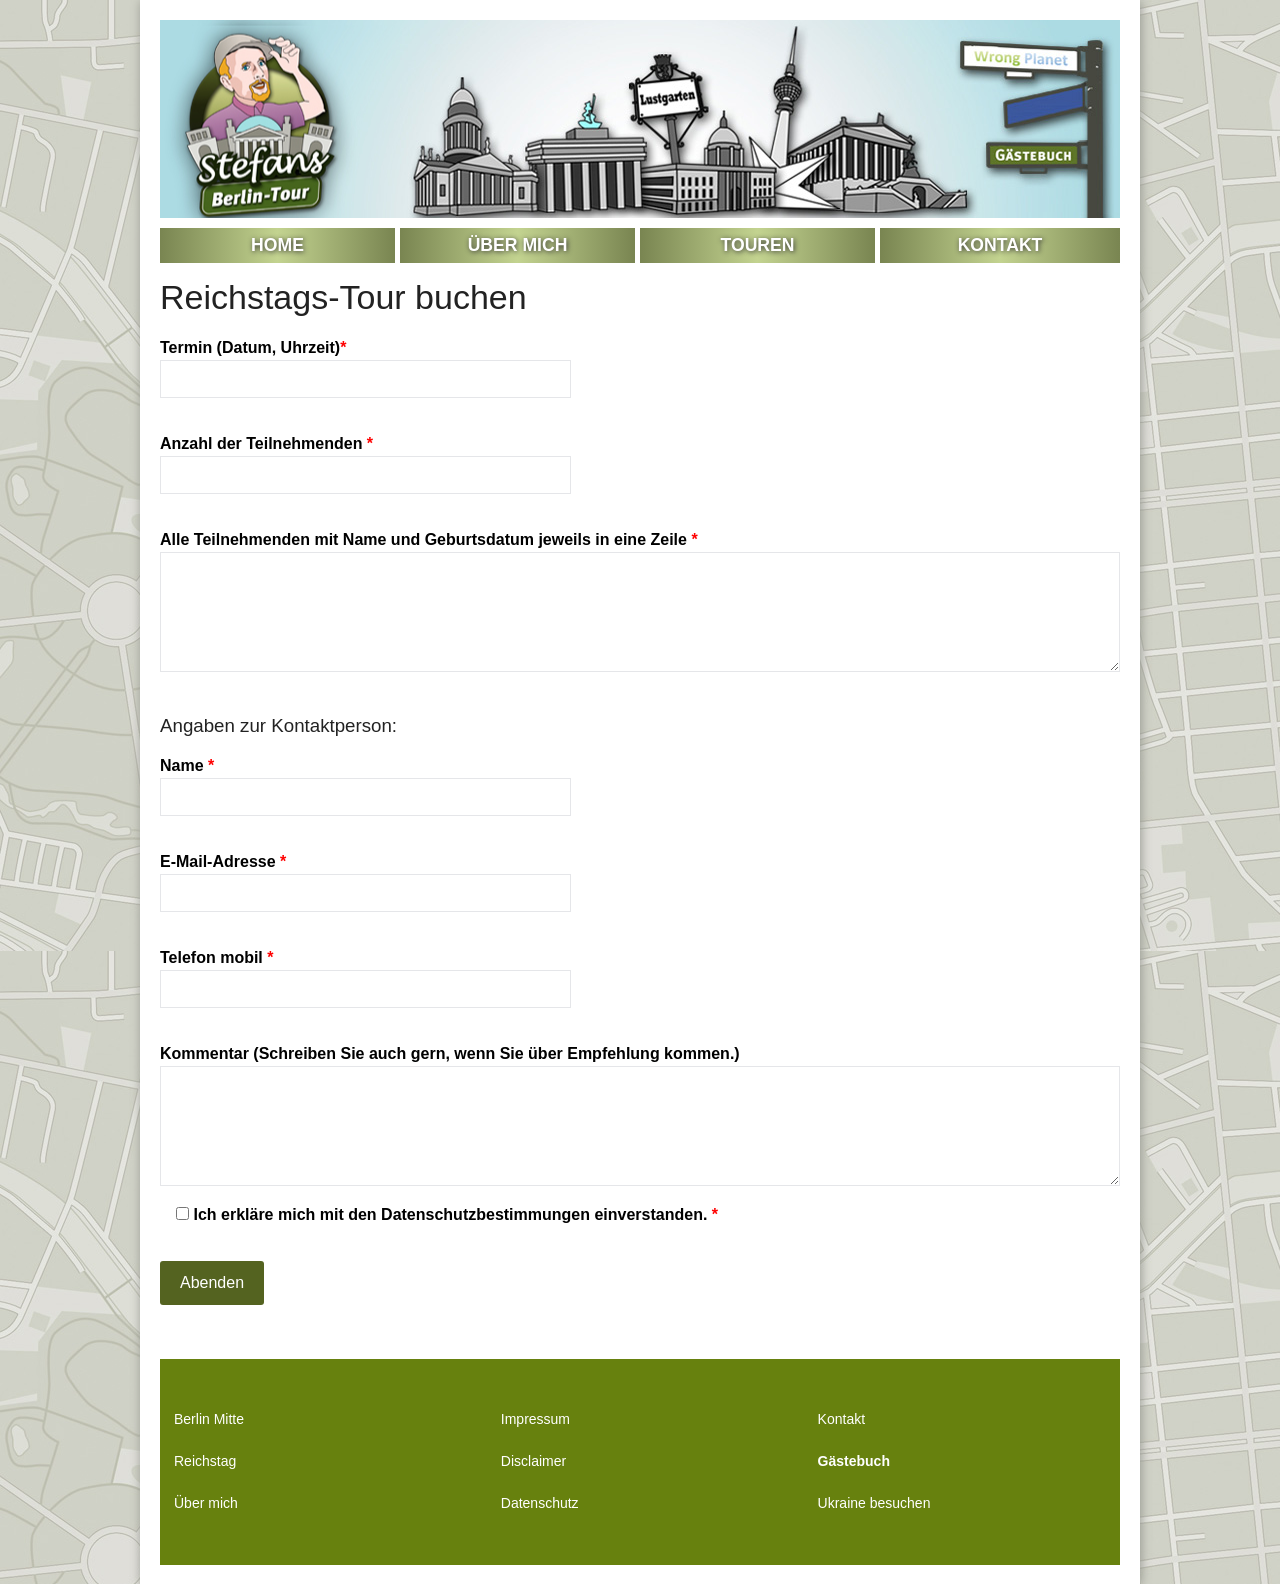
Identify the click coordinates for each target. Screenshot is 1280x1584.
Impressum (535, 1419)
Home (277, 245)
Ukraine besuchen (874, 1503)
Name (365, 781)
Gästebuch (854, 1461)
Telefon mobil (365, 973)
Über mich (518, 245)
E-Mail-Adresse (365, 877)
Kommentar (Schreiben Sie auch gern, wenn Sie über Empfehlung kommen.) (640, 1117)
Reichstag (205, 1461)
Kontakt (1000, 245)
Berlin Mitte (209, 1419)
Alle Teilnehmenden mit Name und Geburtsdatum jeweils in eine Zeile (640, 603)
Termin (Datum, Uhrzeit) (365, 363)
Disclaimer (533, 1461)
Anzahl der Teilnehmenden (365, 459)
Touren (758, 245)
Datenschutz (540, 1503)
